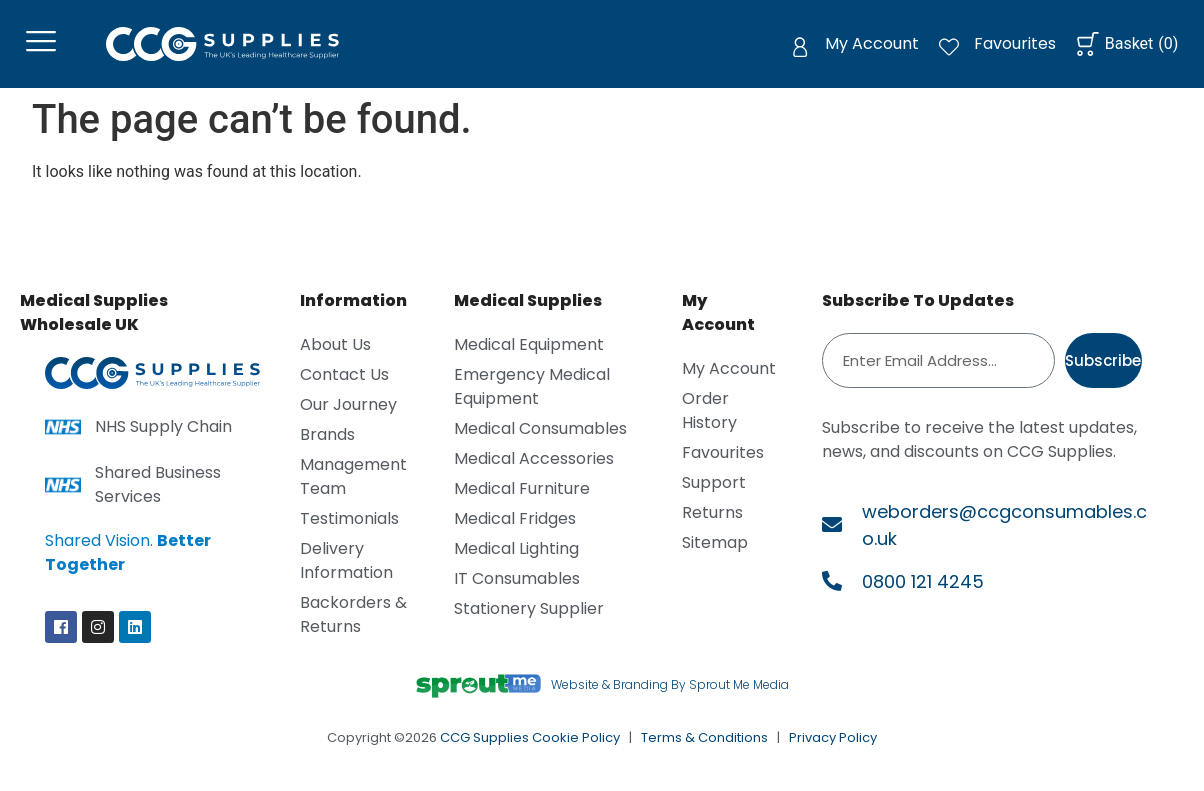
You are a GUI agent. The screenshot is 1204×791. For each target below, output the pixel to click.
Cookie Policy (576, 746)
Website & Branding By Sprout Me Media (670, 693)
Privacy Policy (833, 746)
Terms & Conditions (704, 746)
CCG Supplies (484, 746)
